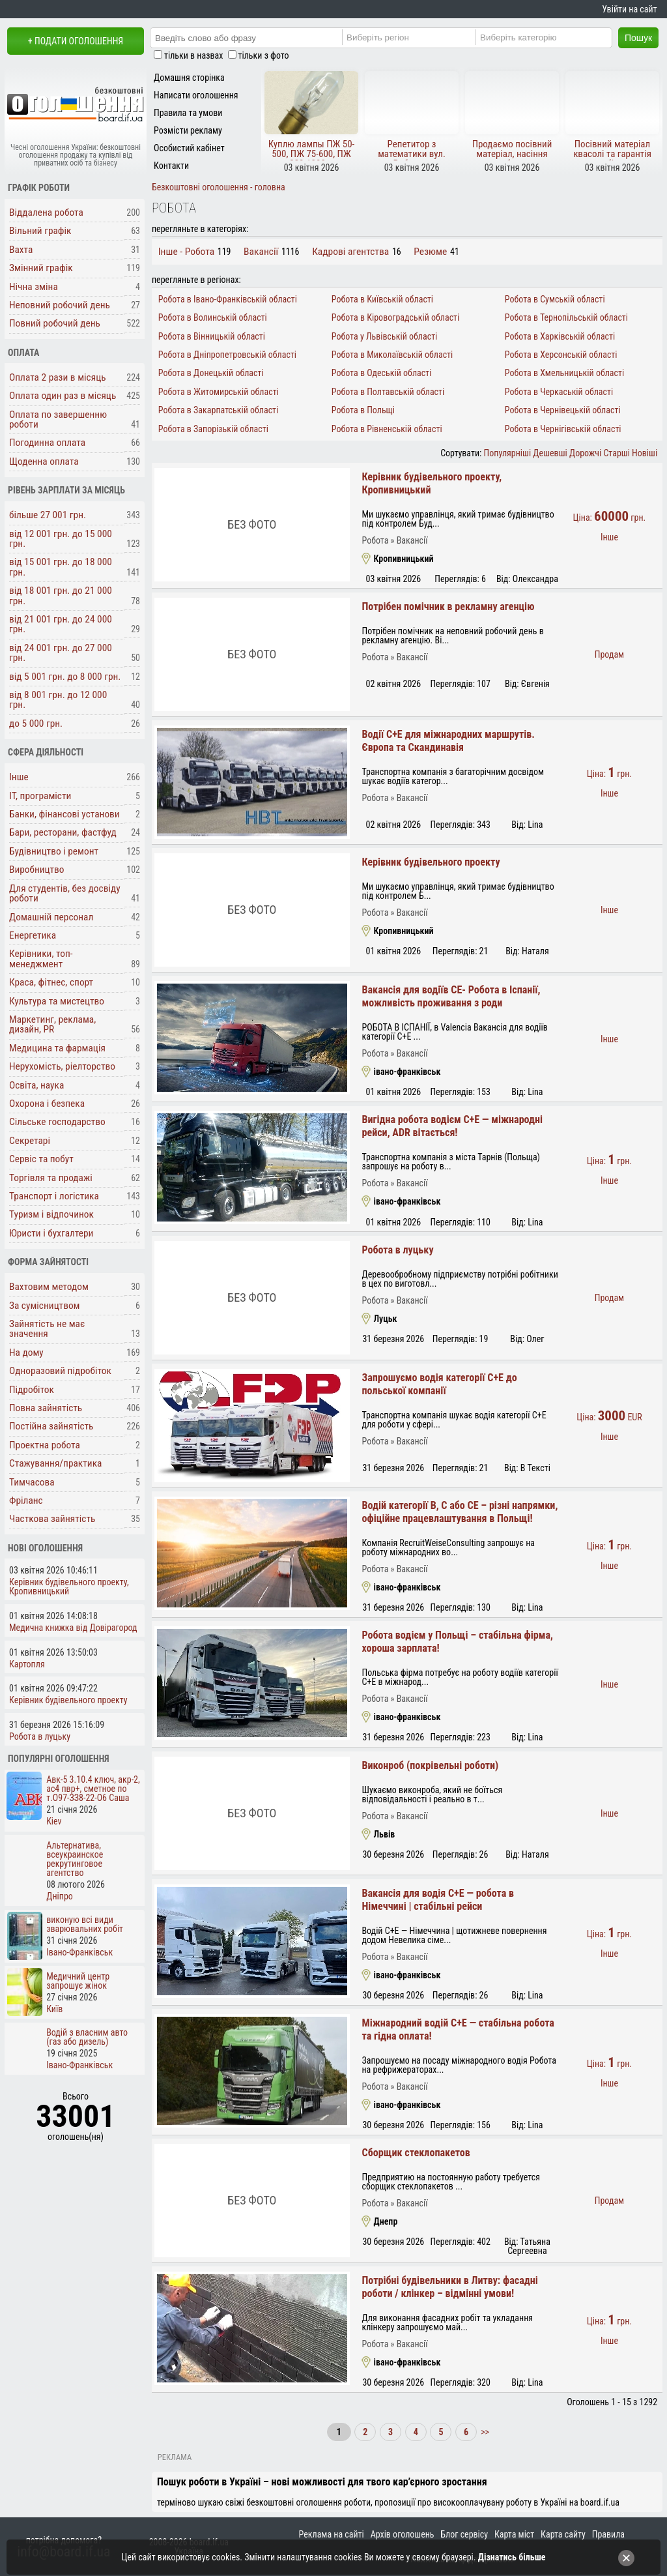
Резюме (430, 251)
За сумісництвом (44, 1305)
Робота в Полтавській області (388, 392)
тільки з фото (263, 55)
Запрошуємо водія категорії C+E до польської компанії (439, 1384)
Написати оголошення (196, 95)
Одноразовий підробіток (60, 1371)
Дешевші (550, 453)
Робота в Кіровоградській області (396, 317)
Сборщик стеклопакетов (416, 2152)
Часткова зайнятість (52, 1519)
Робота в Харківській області (560, 336)
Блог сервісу (464, 2534)
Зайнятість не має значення (47, 1328)
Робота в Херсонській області (561, 354)
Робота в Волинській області (212, 317)
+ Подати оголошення (75, 41)
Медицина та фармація (57, 1048)
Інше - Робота (186, 251)
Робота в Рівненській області (387, 429)
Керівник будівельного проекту (431, 862)
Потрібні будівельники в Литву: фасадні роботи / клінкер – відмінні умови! (449, 2287)
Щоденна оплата (44, 461)
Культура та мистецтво (56, 1001)
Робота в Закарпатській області (218, 410)
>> (484, 2432)
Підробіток (31, 1390)
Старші (616, 453)
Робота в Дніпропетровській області (227, 354)
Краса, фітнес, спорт (51, 982)
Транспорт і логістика (54, 1196)
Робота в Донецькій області (211, 373)
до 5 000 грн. (36, 723)
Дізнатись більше (512, 2557)
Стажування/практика (55, 1463)
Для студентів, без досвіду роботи (65, 893)
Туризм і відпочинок (51, 1214)
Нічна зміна (33, 287)
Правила (608, 2534)
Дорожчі (585, 453)
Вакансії (261, 251)
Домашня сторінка (189, 77)
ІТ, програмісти (40, 796)
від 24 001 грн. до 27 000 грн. (60, 653)
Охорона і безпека (47, 1103)
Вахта (21, 250)
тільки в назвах (193, 55)
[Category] (554, 37)
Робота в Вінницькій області (211, 336)
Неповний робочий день (59, 305)
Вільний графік (40, 231)
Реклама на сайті (331, 2534)
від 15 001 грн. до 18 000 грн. (60, 567)
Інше (19, 777)
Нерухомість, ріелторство (62, 1066)
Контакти (171, 165)
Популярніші (508, 453)
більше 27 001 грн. (47, 515)
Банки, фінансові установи (64, 814)
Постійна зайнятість (51, 1426)
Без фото (251, 524)
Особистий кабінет (189, 148)
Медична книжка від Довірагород (73, 1627)
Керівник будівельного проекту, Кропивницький (69, 1586)
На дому (26, 1352)
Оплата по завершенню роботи (58, 419)
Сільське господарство (57, 1122)
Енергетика (32, 935)
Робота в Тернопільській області (566, 317)
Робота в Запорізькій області (213, 429)
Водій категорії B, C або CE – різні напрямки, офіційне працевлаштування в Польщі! (460, 1512)
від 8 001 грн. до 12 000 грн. (58, 699)
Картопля (27, 1664)
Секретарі (29, 1141)
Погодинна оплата (47, 442)
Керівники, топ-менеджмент (41, 958)
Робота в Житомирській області (218, 392)
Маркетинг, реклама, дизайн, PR (52, 1024)
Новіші (644, 453)
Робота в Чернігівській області (563, 429)
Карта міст (514, 2534)
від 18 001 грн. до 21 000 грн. (60, 595)
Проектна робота (44, 1445)
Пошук (638, 38)
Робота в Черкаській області (559, 392)
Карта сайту (563, 2534)
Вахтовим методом (49, 1287)
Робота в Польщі (363, 410)
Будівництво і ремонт (53, 851)
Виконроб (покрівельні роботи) (430, 1765)
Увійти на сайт (629, 9)
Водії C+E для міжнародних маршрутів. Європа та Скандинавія (448, 741)
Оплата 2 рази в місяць (57, 377)
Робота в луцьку (397, 1250)
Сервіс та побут (41, 1159)
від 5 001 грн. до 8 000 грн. (65, 676)
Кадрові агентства (350, 251)
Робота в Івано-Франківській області (227, 299)
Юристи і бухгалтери (51, 1233)
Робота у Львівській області (385, 336)
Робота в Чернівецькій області (563, 410)
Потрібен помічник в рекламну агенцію (448, 606)
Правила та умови (188, 113)
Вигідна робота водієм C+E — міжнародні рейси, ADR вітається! (452, 1126)
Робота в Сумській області (555, 299)
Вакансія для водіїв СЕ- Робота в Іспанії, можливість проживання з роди (451, 996)
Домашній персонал (51, 917)
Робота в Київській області (382, 299)
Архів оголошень (402, 2534)
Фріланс (26, 1500)
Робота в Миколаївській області (392, 354)
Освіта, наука (36, 1085)
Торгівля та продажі (50, 1178)
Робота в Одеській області (382, 373)
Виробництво (36, 869)
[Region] (421, 37)
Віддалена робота (46, 212)
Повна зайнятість (45, 1408)
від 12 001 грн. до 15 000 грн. (60, 538)
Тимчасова (32, 1482)
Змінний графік (41, 268)
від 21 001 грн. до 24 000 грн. (60, 624)
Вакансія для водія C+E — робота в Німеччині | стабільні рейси (438, 1899)
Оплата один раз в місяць (62, 396)
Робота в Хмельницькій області (564, 373)
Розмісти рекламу (188, 130)
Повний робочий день (54, 323)
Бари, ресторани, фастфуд (63, 832)
